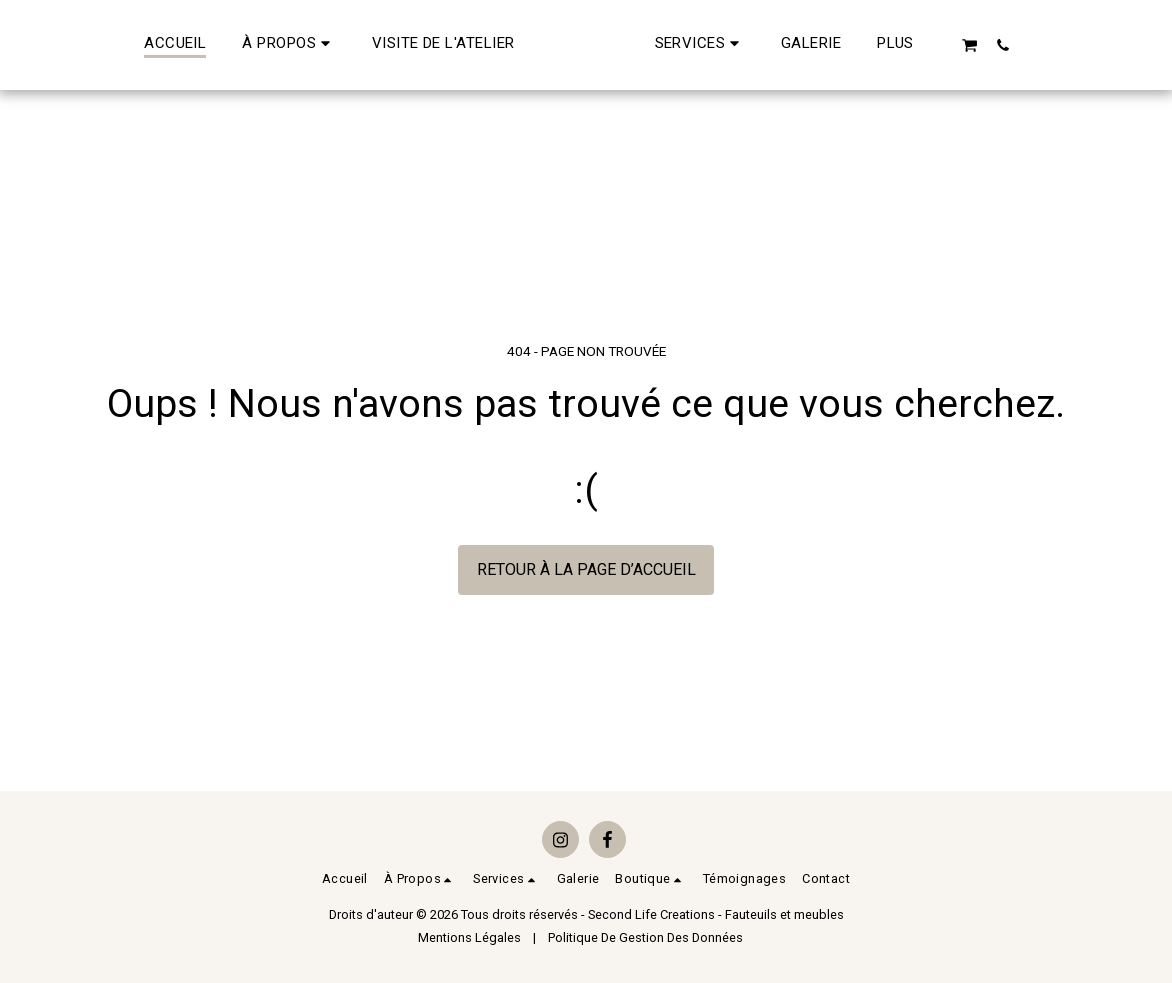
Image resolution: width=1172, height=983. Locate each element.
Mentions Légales (469, 937)
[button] (231, 45)
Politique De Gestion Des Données (645, 937)
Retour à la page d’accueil (586, 569)
